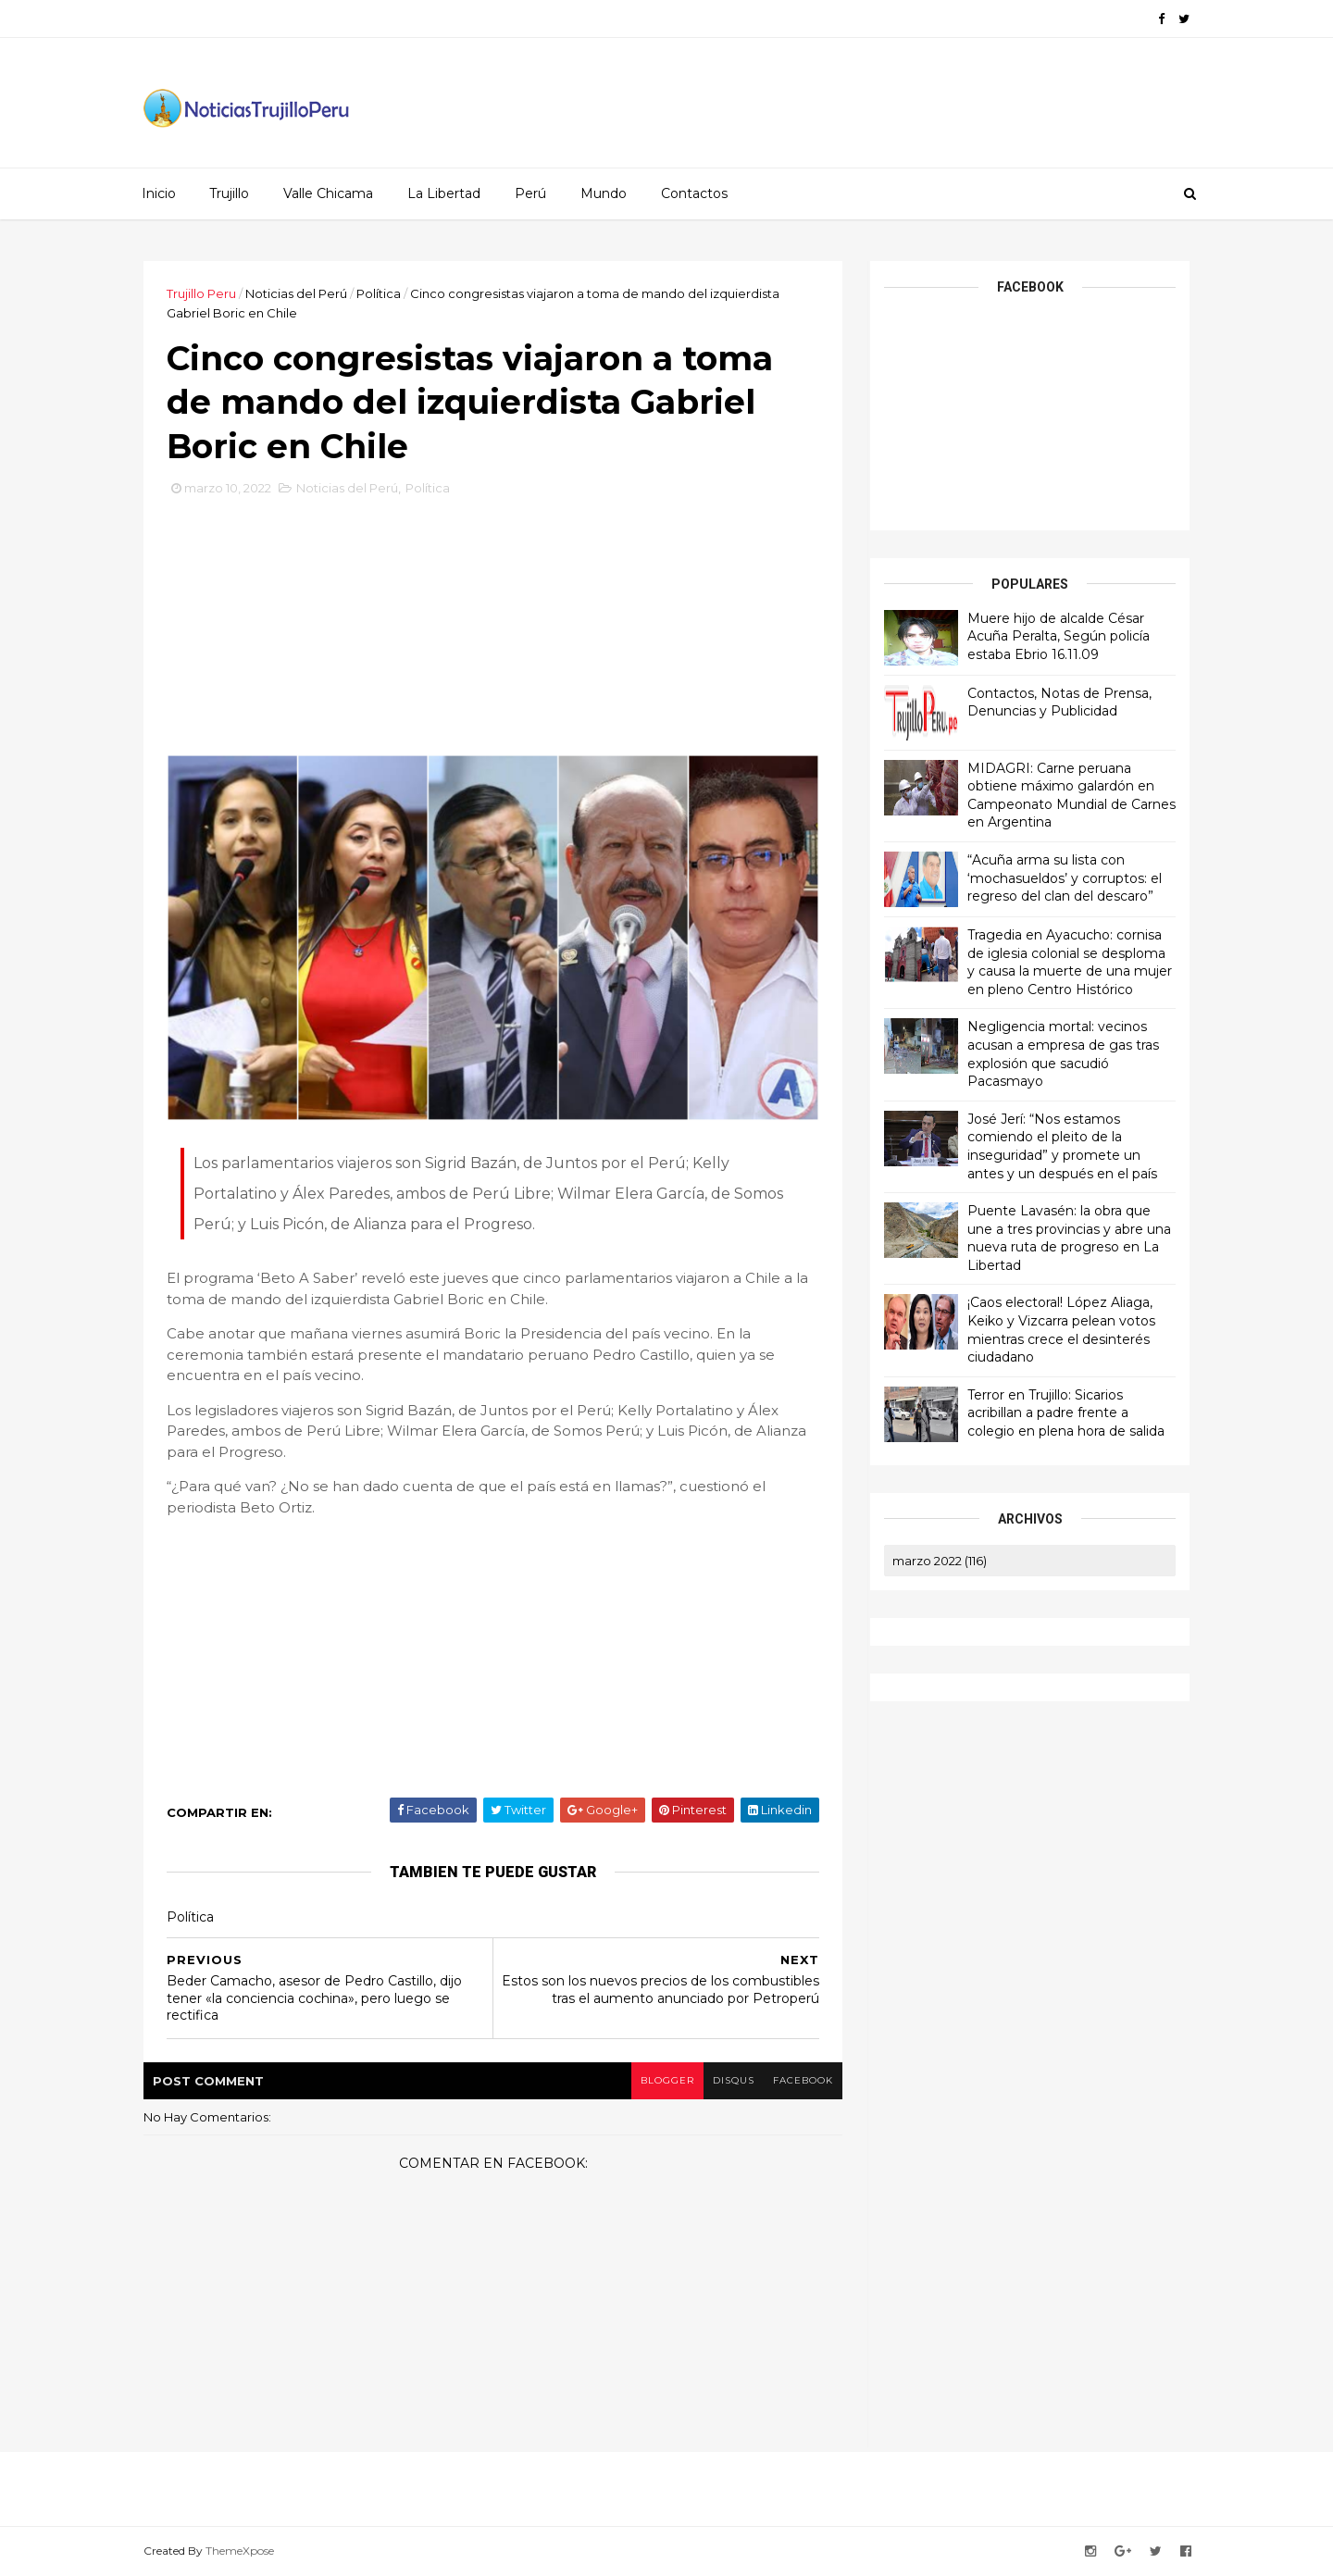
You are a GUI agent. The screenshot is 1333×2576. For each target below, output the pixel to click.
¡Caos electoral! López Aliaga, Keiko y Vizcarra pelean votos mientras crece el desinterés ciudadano (1061, 1329)
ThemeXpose (240, 2550)
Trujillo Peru (201, 293)
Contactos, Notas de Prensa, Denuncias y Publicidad (1059, 702)
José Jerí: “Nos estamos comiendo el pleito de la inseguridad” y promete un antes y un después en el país (1062, 1146)
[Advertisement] (493, 632)
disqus (733, 2080)
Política (378, 293)
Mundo (603, 193)
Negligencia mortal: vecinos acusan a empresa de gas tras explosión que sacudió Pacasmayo (1063, 1053)
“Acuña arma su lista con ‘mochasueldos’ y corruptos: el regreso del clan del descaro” (1064, 878)
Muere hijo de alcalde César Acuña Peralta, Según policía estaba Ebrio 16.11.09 (1058, 636)
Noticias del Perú (296, 293)
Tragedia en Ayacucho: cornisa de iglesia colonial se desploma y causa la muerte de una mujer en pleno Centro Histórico (1069, 962)
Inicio (159, 193)
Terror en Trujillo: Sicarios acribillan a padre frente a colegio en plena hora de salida (1066, 1413)
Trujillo (229, 193)
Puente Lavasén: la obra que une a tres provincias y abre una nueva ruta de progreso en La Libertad (1069, 1238)
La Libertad (443, 193)
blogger (667, 2080)
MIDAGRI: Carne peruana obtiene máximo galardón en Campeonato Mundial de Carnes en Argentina (1071, 795)
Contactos (694, 193)
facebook (803, 2080)
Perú (530, 193)
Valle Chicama (328, 193)
